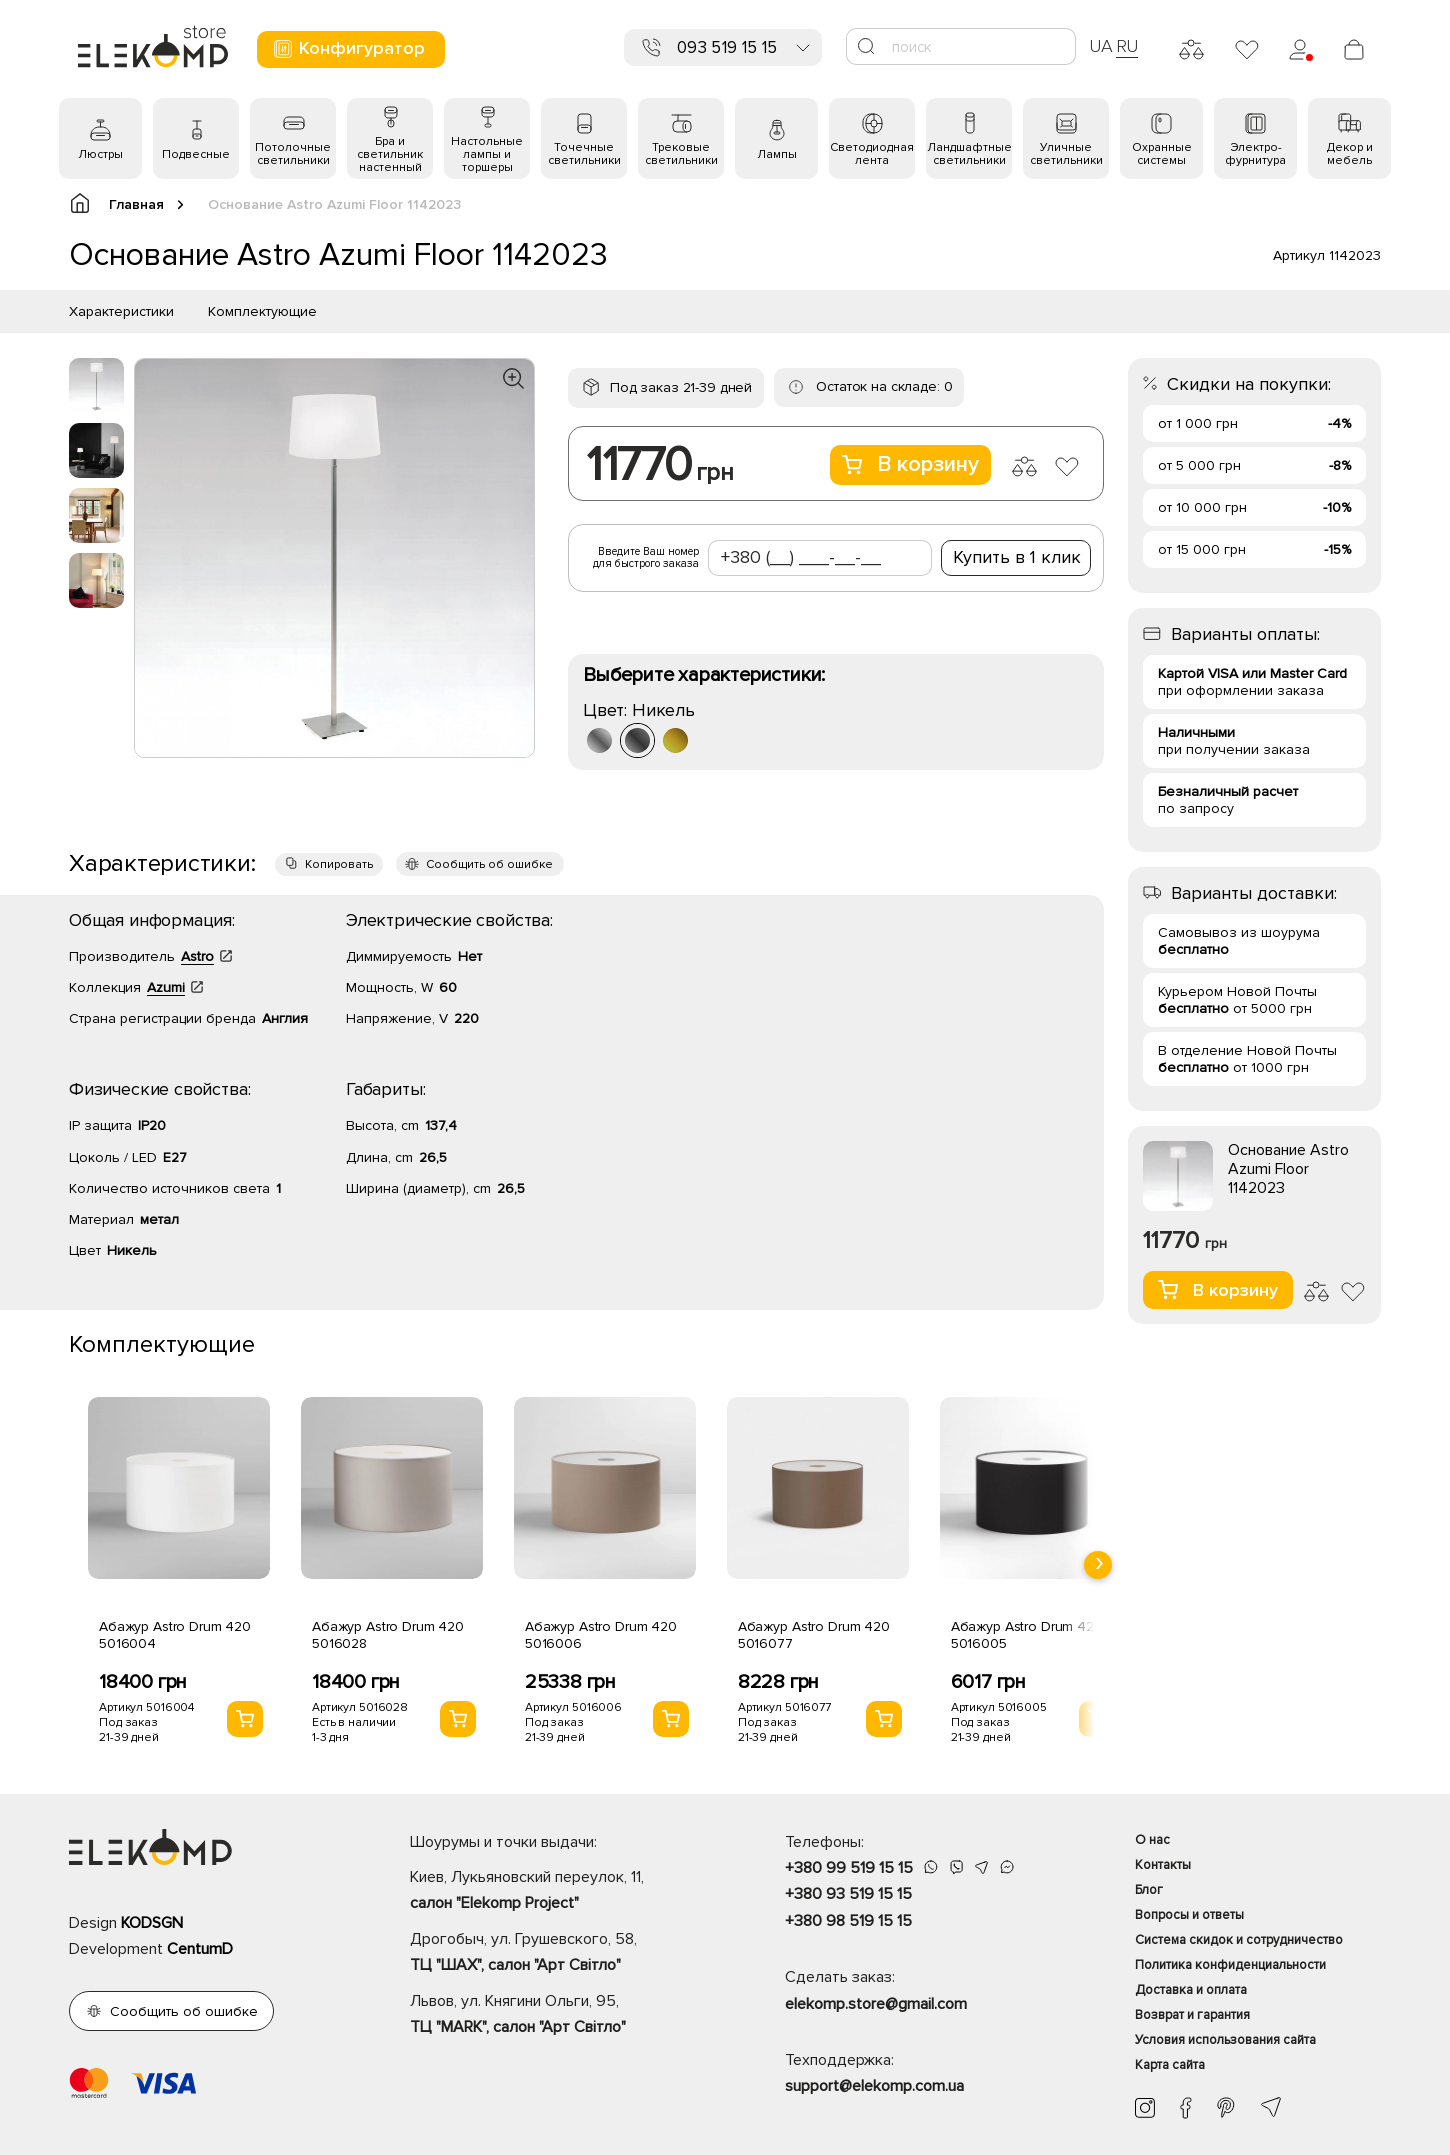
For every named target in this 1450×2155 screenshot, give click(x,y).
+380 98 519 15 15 (848, 1921)
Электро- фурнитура (1255, 154)
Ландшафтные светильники (969, 154)
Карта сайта (1170, 2065)
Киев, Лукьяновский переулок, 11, (562, 1892)
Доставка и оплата (1191, 1990)
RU (1127, 46)
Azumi (166, 987)
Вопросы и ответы (1189, 1915)
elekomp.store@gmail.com (876, 2004)
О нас (1152, 1840)
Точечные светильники (584, 154)
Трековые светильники (681, 154)
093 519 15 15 (727, 47)
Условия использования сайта (1225, 2040)
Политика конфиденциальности (1230, 1965)
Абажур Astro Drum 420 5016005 (1027, 1635)
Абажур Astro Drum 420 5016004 (175, 1635)
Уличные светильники (1066, 154)
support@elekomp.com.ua (874, 2086)
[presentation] (1098, 1565)
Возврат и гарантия (1192, 2015)
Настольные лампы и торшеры (487, 154)
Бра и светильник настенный (390, 154)
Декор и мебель (1350, 154)
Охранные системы (1162, 154)
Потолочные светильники (293, 154)
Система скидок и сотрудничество (1239, 1940)
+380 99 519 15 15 (849, 1868)
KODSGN (152, 1923)
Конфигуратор (348, 48)
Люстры (100, 154)
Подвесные (196, 154)
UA (1101, 46)
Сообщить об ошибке (489, 864)
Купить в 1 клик (1017, 557)
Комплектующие (262, 311)
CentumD (200, 1949)
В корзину (910, 464)
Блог (1149, 1890)
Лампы (777, 154)
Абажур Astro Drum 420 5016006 (601, 1635)
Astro (197, 956)
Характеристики (121, 311)
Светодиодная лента (872, 154)
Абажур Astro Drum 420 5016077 (814, 1635)
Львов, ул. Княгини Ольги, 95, (562, 2016)
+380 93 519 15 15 (848, 1894)
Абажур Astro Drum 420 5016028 (388, 1635)
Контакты (1163, 1865)
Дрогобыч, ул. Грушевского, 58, (562, 1954)
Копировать (339, 864)
